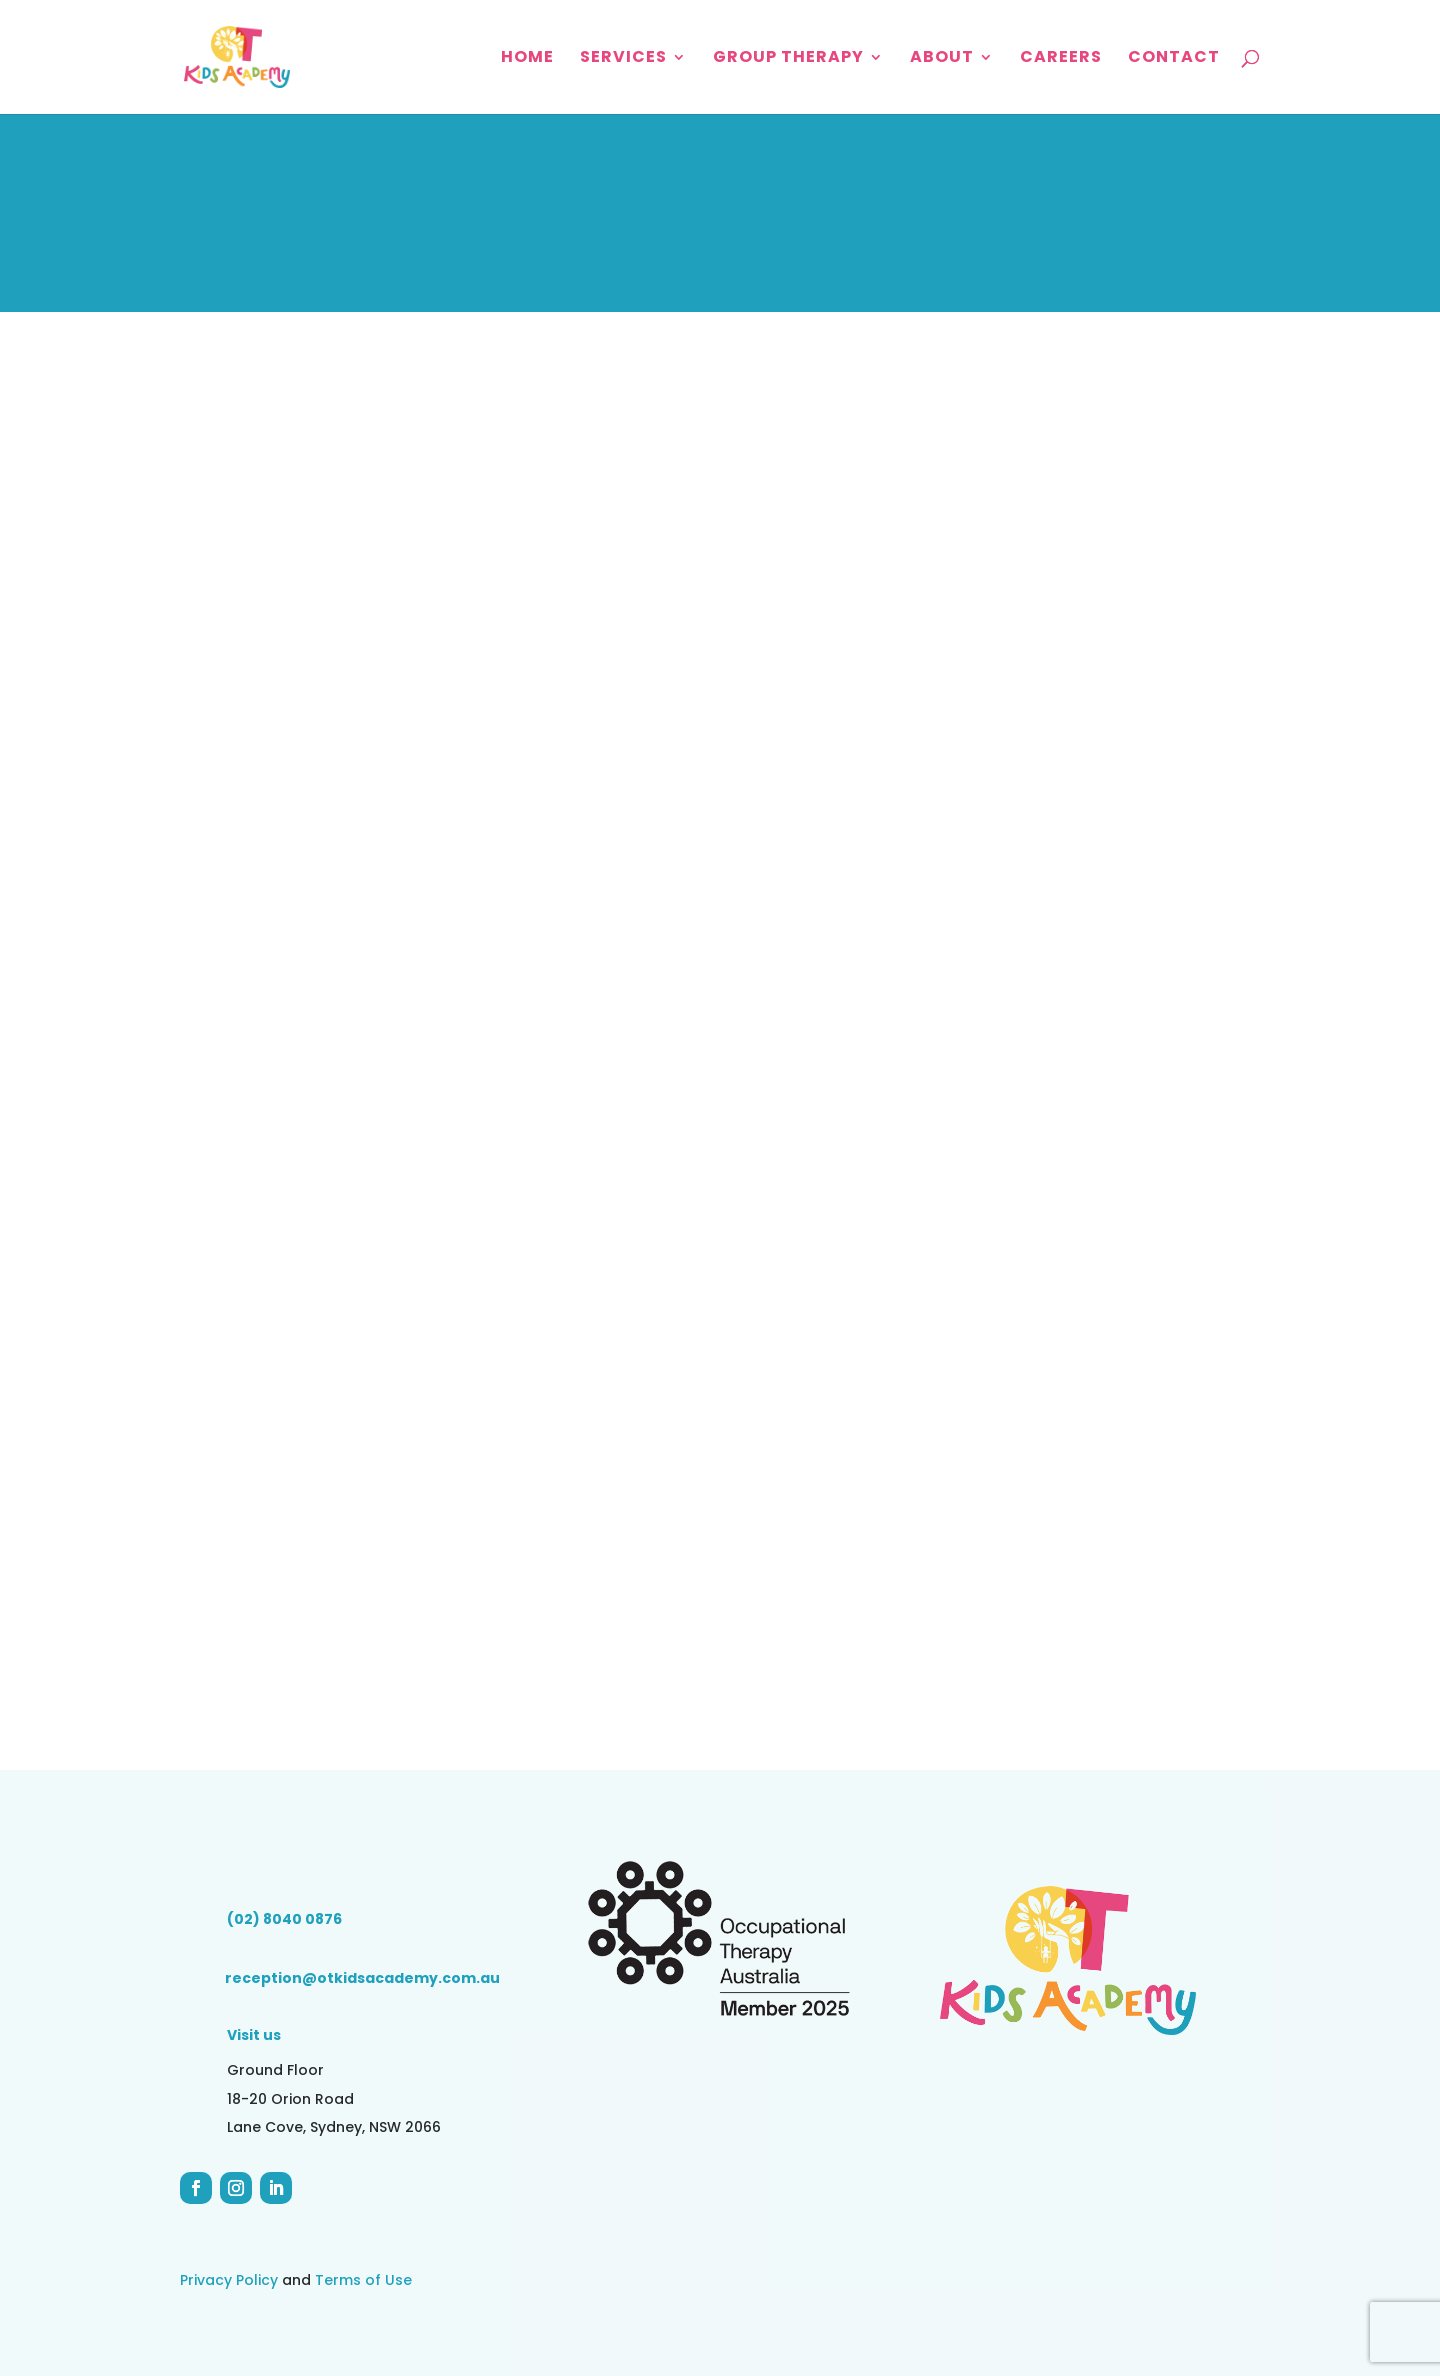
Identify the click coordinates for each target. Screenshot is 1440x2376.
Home (527, 59)
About (942, 59)
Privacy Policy (229, 2280)
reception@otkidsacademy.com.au (362, 1978)
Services (623, 59)
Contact (1174, 59)
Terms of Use (363, 2280)
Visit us (254, 2035)
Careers (1061, 59)
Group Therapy (788, 59)
